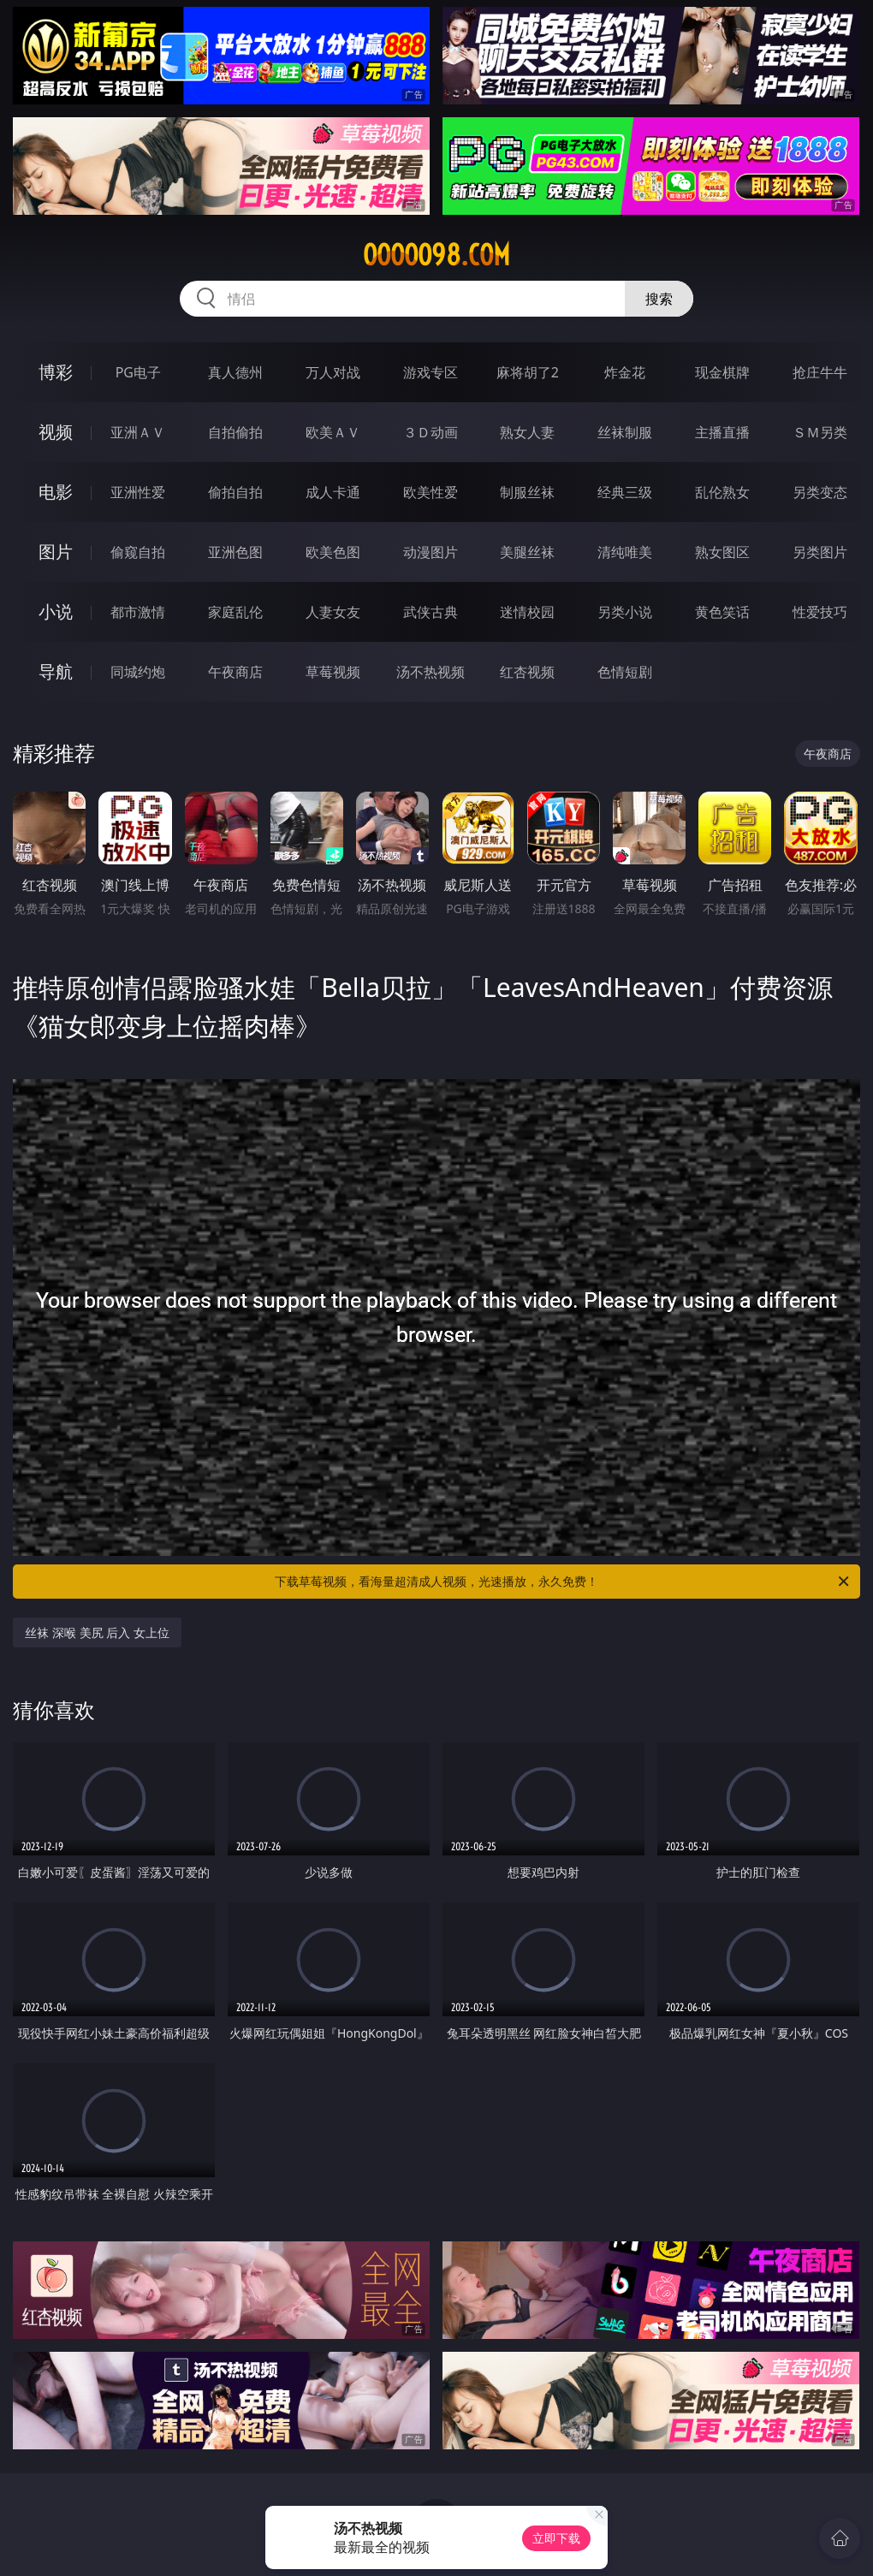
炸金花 (624, 372)
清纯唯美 (624, 552)
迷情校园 (527, 611)
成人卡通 (333, 492)
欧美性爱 (430, 492)
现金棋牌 (722, 372)
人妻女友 (333, 611)
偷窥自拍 (137, 552)
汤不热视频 (430, 671)
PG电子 (138, 372)
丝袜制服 (624, 432)
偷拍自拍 (235, 492)
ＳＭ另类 (820, 432)
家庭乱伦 (235, 611)
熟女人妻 (527, 432)
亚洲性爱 (137, 492)
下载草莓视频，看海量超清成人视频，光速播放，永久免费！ (563, 1581)
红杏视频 (527, 671)
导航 (56, 671)
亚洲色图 (235, 552)
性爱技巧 (820, 611)
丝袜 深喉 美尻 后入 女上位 (97, 1632)
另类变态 (820, 492)
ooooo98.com (436, 255)
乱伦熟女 (722, 492)
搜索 (659, 298)
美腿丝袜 (527, 552)
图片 (56, 551)
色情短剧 (624, 671)
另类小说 (624, 611)
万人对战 (333, 372)
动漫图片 (430, 552)
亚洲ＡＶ (137, 432)
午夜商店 (235, 671)
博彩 (56, 371)
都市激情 (137, 611)
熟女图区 (722, 552)
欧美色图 (333, 552)
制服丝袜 (527, 492)
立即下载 (556, 2538)
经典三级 (624, 492)
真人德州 (235, 372)
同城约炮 (137, 671)
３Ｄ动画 (430, 432)
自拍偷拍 (235, 432)
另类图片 (820, 552)
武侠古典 (430, 611)
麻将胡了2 (527, 372)
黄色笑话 (722, 611)
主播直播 (722, 432)
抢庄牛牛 (820, 372)
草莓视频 (333, 671)
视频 (56, 431)
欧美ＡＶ (333, 432)
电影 (56, 491)
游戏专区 (430, 372)
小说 (56, 611)
